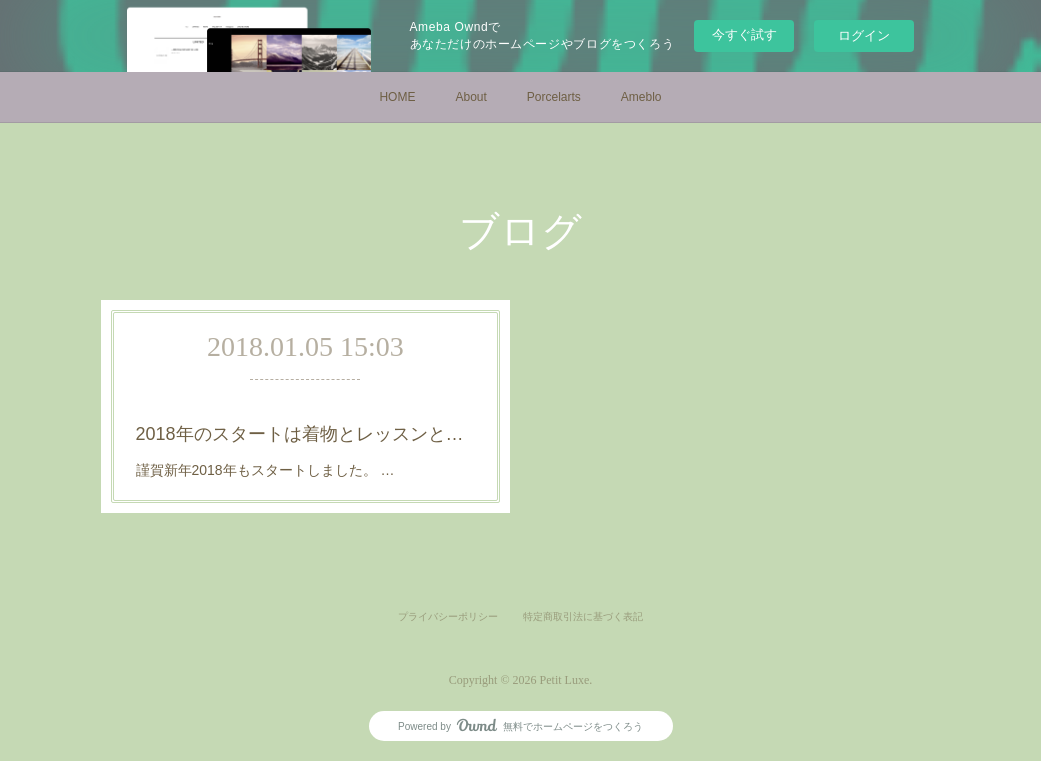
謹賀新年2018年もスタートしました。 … (265, 470)
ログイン (864, 35)
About (470, 97)
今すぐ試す (744, 34)
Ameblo (641, 97)
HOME (397, 97)
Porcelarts (554, 97)
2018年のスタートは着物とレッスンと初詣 (306, 434)
